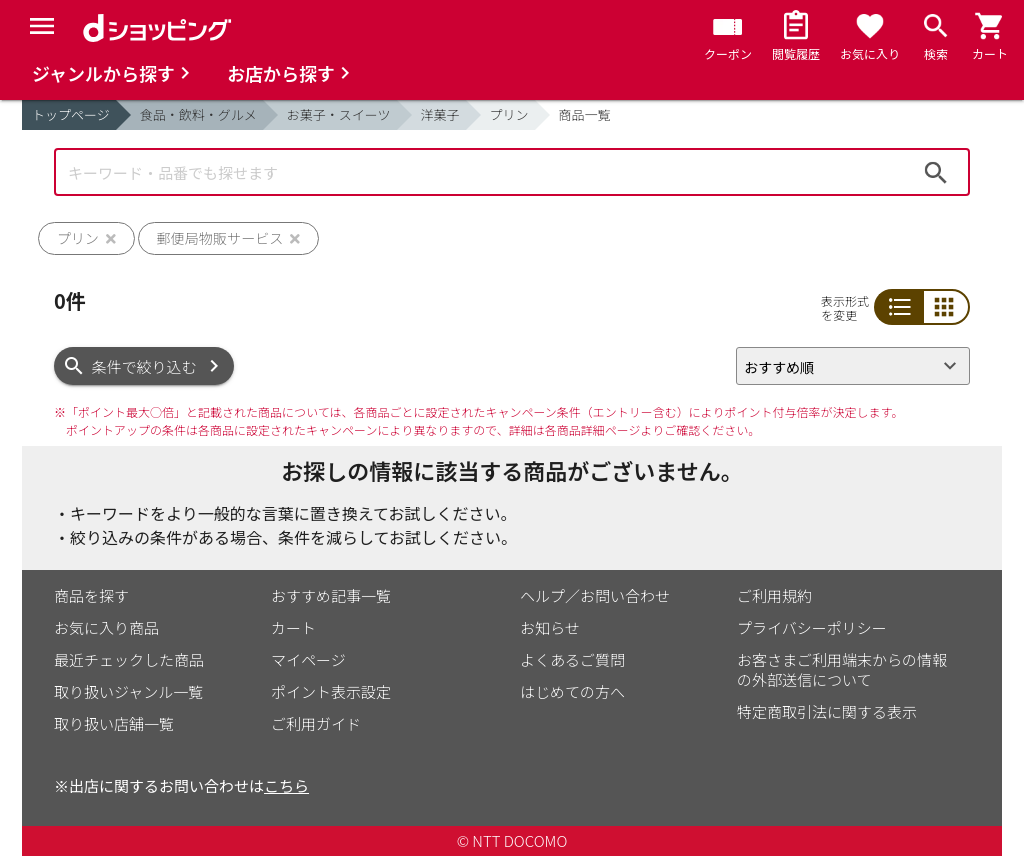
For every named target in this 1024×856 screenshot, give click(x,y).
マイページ (308, 659)
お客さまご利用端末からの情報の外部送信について (842, 669)
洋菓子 (440, 114)
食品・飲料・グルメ (198, 114)
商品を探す (91, 595)
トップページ (71, 114)
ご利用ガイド (316, 723)
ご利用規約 (774, 595)
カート (293, 627)
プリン (509, 114)
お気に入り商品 (106, 627)
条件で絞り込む (144, 366)
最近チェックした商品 (129, 659)
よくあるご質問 (572, 659)
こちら (286, 785)
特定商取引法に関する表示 (827, 711)
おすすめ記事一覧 (331, 595)
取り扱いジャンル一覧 (128, 691)
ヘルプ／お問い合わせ (595, 595)
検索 (936, 172)
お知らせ (550, 627)
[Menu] (42, 26)
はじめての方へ (572, 691)
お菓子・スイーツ (339, 114)
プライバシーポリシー (812, 627)
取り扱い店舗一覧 (114, 723)
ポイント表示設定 (331, 691)
